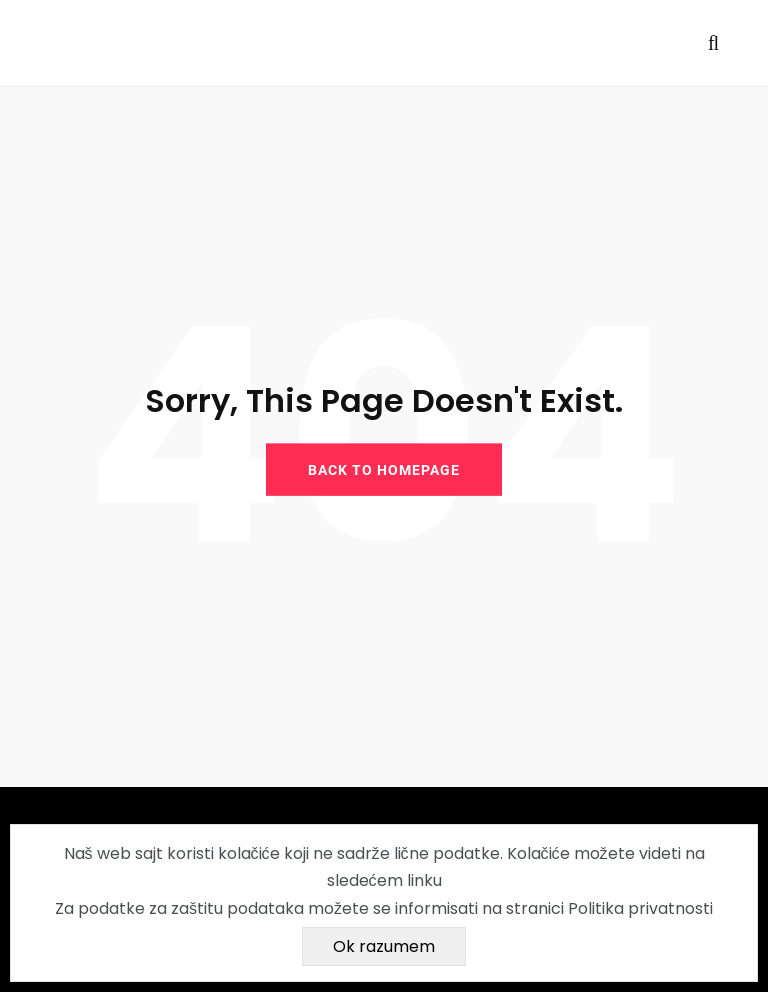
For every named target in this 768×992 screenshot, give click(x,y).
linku (424, 880)
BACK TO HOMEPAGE (384, 469)
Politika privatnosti (640, 908)
